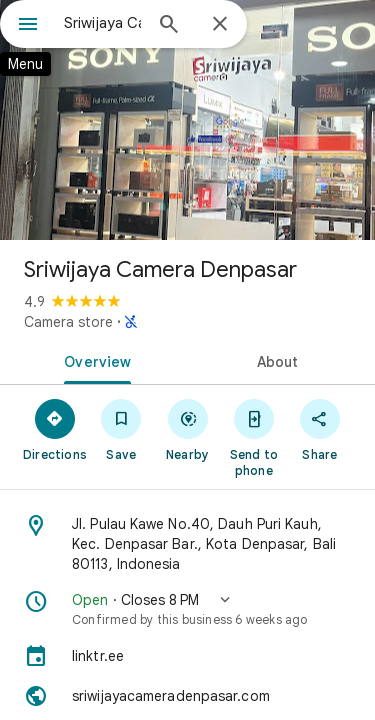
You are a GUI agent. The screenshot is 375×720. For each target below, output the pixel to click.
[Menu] (28, 26)
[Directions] (55, 429)
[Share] (320, 429)
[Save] (121, 429)
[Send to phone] (254, 437)
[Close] (220, 25)
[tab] (94, 360)
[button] (187, 609)
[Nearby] (187, 429)
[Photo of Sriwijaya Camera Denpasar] (187, 120)
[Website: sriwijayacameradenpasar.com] (187, 696)
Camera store (68, 322)
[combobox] (102, 23)
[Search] (169, 26)
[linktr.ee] (187, 656)
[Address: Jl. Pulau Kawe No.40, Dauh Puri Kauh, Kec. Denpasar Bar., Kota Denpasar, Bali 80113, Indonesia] (187, 544)
